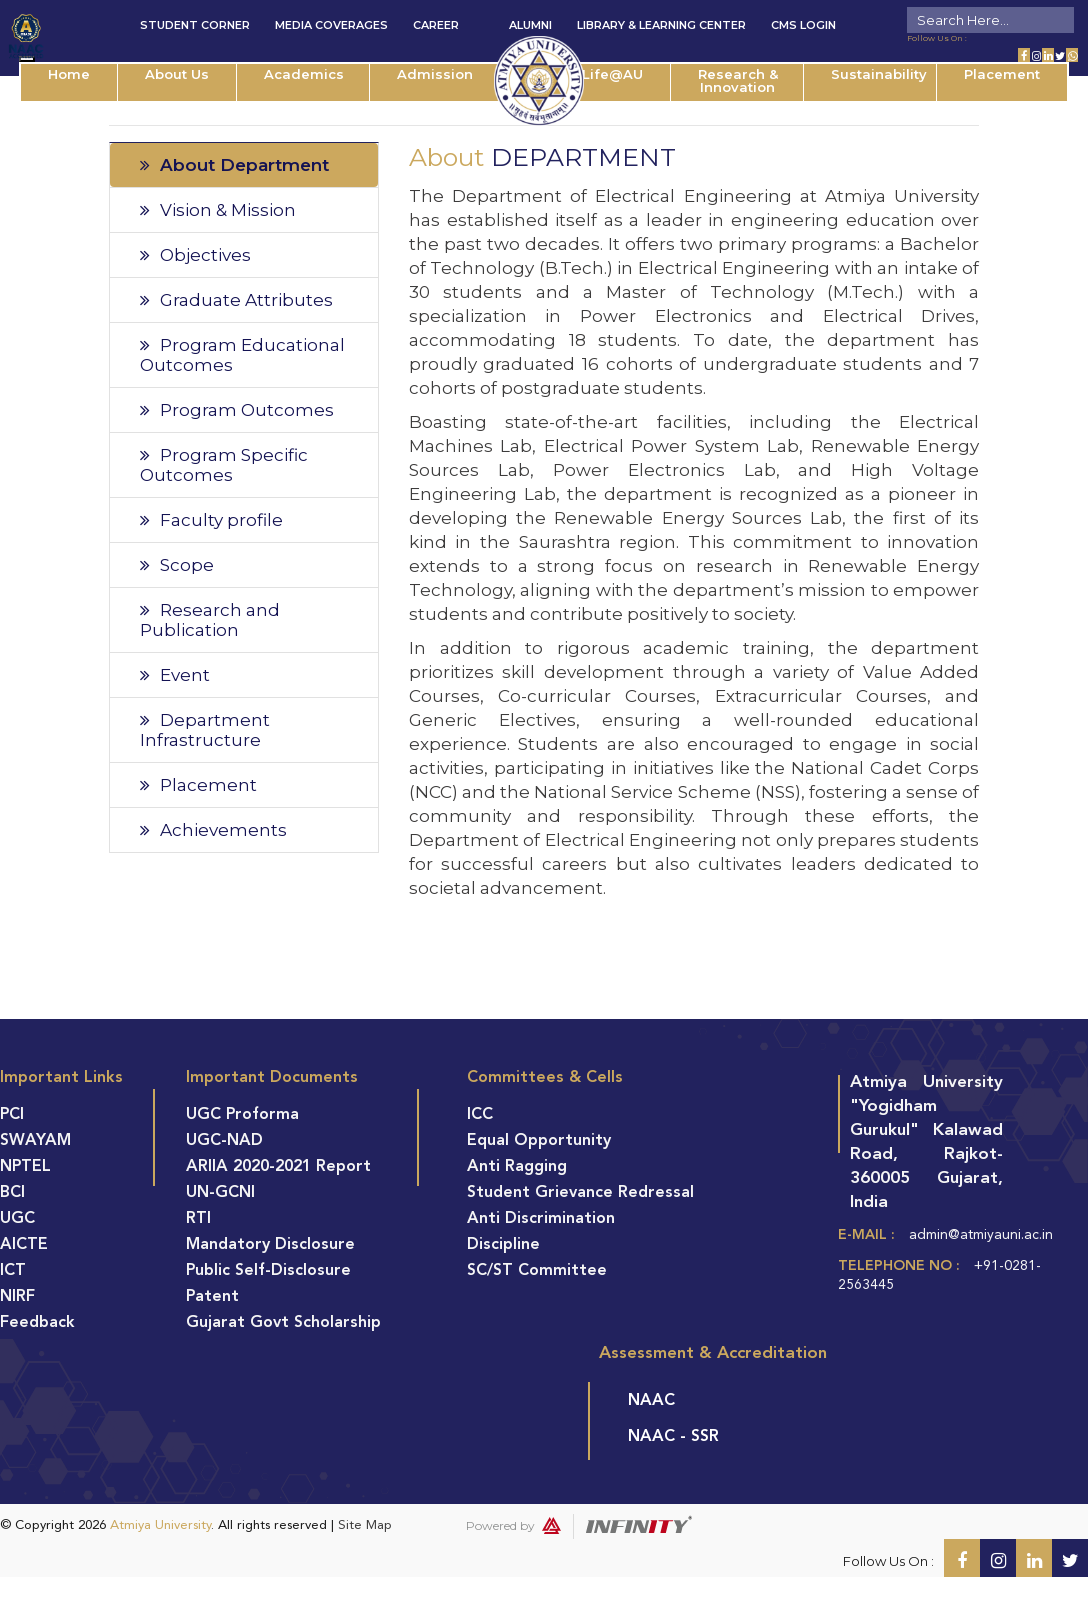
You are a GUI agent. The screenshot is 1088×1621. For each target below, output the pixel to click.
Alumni (530, 25)
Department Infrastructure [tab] (205, 730)
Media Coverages (331, 25)
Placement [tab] (198, 785)
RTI (198, 1219)
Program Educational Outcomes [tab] (242, 355)
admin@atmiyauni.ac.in (981, 1235)
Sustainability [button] (879, 74)
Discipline (503, 1245)
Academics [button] (304, 74)
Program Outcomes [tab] (237, 410)
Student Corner (195, 25)
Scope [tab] (177, 565)
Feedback (37, 1323)
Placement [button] (1002, 74)
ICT (13, 1271)
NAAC (651, 1401)
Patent (212, 1297)
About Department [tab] (234, 165)
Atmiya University (160, 1525)
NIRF (17, 1297)
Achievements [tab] (213, 830)
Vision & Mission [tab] (218, 210)
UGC (17, 1219)
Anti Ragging (517, 1167)
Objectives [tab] (195, 255)
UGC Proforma (242, 1115)
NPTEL (25, 1167)
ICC (480, 1115)
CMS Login (803, 25)
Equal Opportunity (539, 1141)
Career (436, 25)
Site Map (365, 1525)
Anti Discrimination (541, 1219)
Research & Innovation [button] (738, 80)
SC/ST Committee (537, 1271)
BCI (12, 1193)
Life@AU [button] (612, 74)
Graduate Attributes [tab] (236, 300)
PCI (12, 1115)
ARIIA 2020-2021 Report (278, 1167)
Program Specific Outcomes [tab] (224, 465)
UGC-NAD (224, 1141)
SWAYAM (35, 1141)
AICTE (24, 1245)
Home (69, 74)
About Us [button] (177, 74)
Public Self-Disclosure (268, 1271)
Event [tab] (175, 675)
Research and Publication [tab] (210, 620)
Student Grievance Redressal (580, 1193)
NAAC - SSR (673, 1437)
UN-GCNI (220, 1193)
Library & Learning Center (661, 25)
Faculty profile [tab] (211, 520)
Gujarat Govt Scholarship (283, 1323)
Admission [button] (435, 74)
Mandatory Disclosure (270, 1245)
